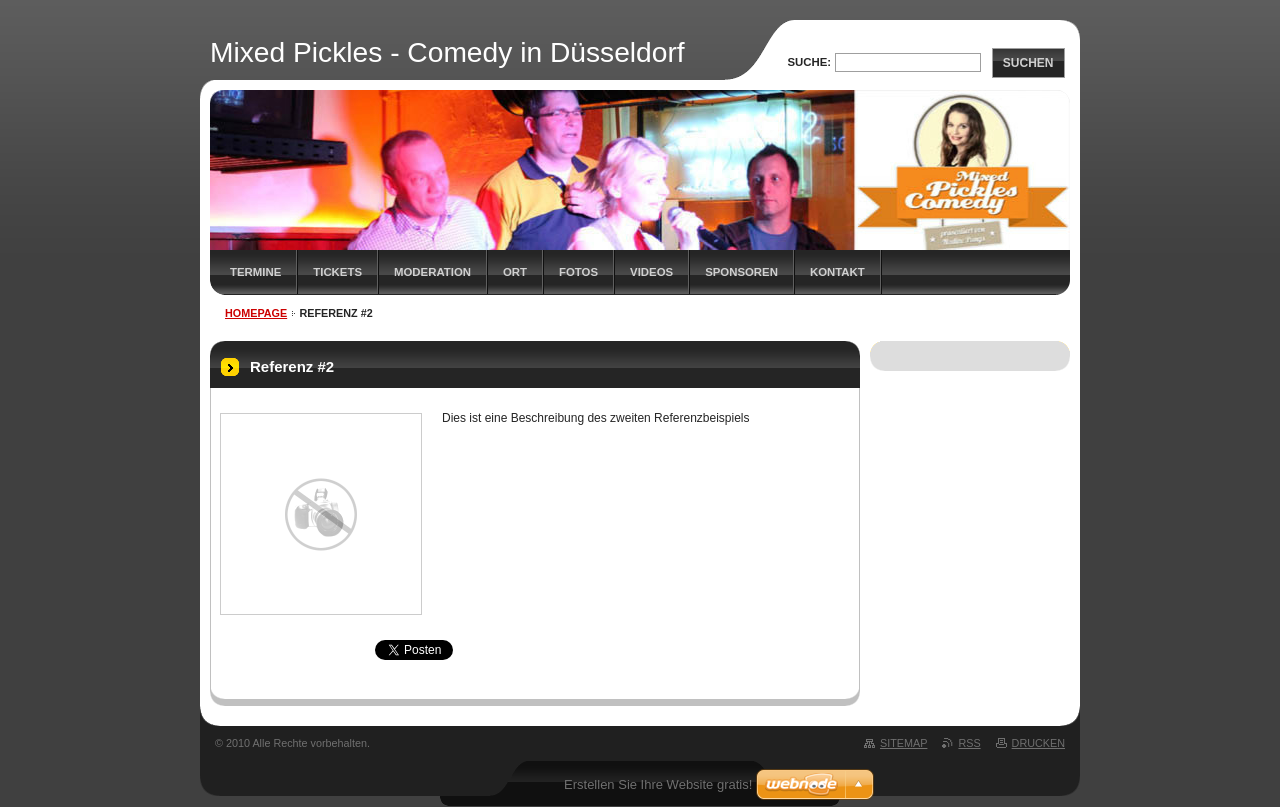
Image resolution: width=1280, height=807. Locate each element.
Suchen (1028, 63)
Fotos (578, 272)
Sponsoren (741, 272)
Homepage (256, 313)
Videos (651, 272)
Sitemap (903, 743)
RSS (969, 743)
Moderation (432, 272)
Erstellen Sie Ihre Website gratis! (658, 784)
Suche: (809, 62)
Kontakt (837, 272)
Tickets (337, 272)
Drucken (1038, 743)
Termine (255, 272)
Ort (515, 272)
